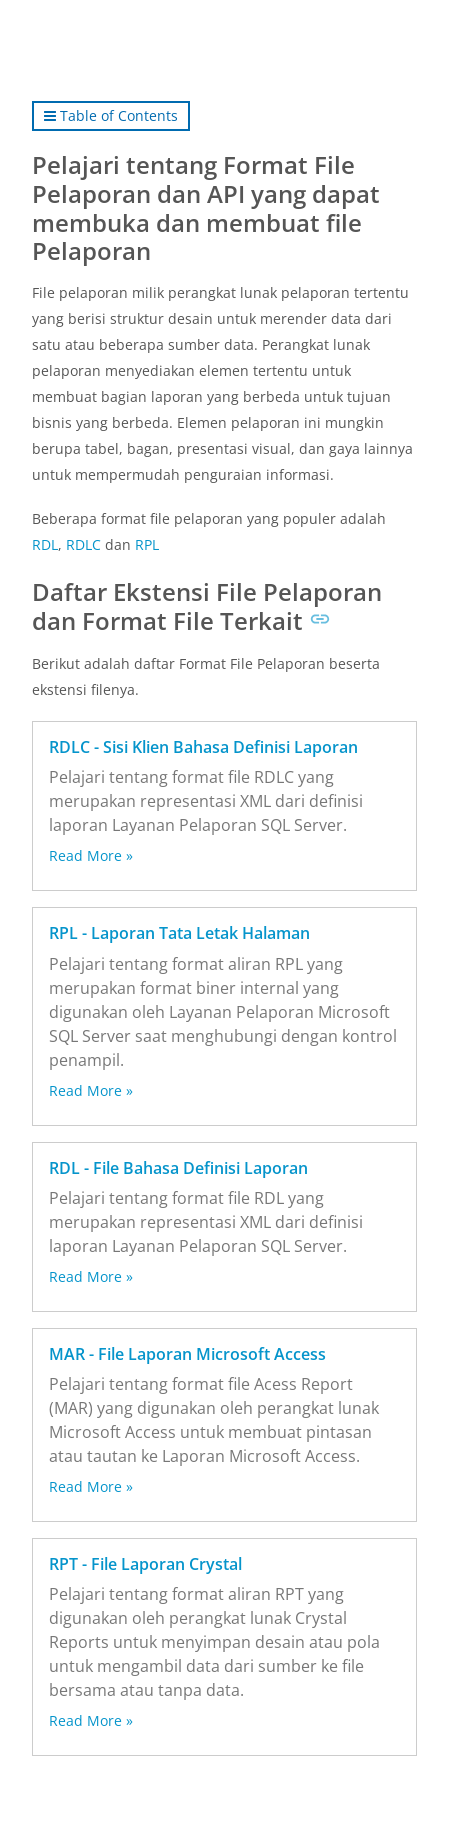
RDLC (83, 544)
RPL (147, 544)
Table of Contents (111, 115)
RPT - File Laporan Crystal (145, 1564)
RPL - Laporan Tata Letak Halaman (179, 933)
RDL (45, 544)
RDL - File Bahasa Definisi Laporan (178, 1168)
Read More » (91, 855)
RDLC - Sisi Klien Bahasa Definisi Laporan (203, 747)
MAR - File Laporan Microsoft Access (187, 1354)
